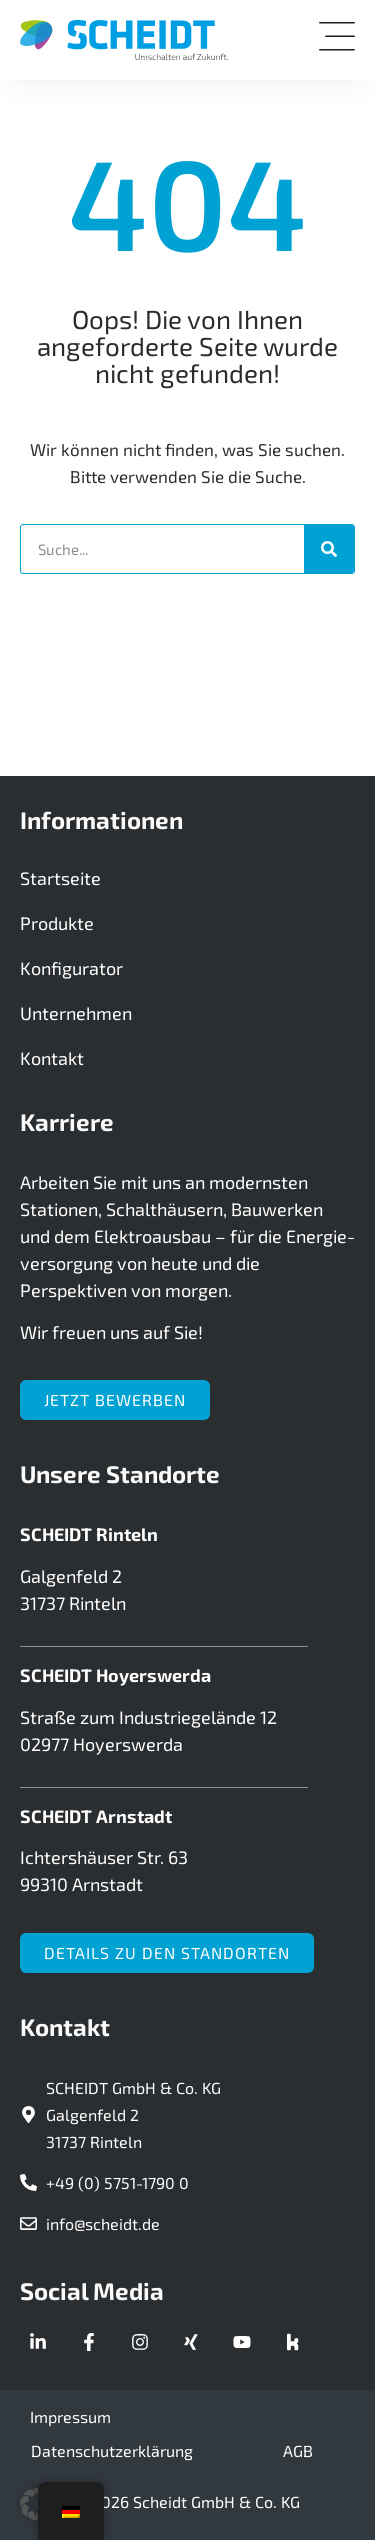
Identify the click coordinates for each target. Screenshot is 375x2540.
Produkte (57, 923)
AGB (298, 2450)
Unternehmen (76, 1013)
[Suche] (329, 549)
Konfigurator (71, 968)
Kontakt (52, 1058)
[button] (36, 2504)
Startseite (60, 878)
